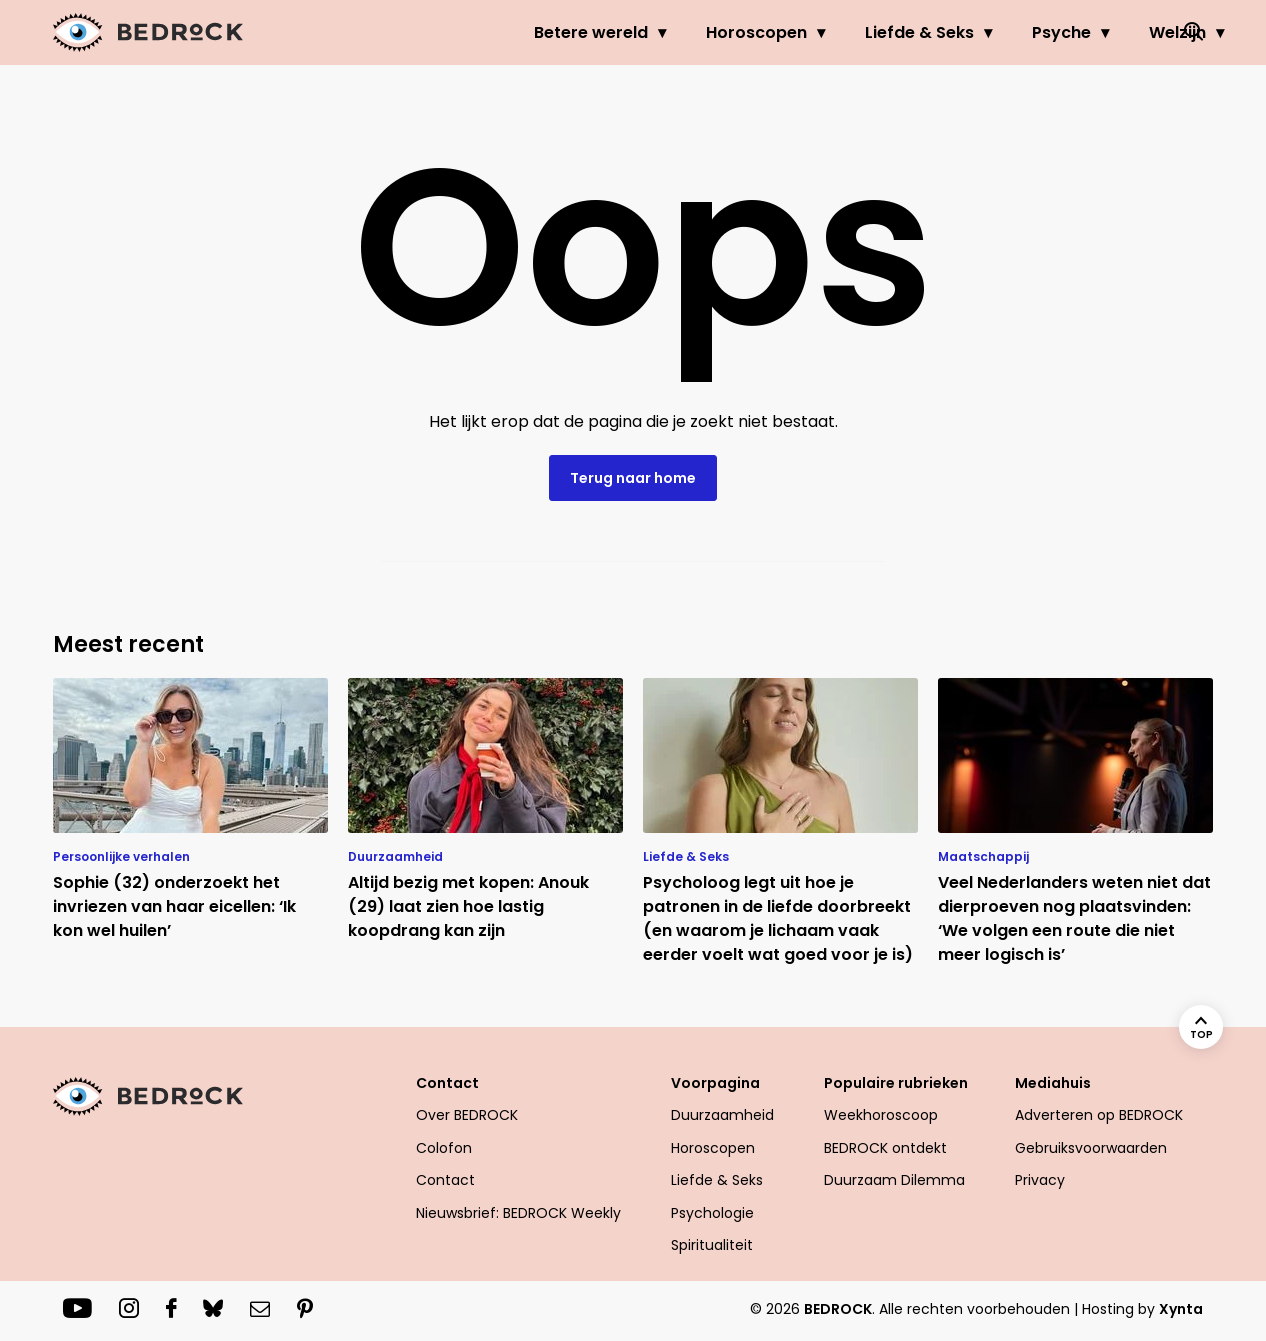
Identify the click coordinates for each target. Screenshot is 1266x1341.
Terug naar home (633, 478)
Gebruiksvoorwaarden (1091, 1148)
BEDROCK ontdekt (885, 1148)
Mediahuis (1053, 1083)
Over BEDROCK (467, 1115)
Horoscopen (675, 32)
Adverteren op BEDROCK (1099, 1115)
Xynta (1181, 1309)
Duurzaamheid (722, 1115)
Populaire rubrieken (896, 1083)
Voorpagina (715, 1083)
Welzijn (1096, 32)
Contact (447, 1083)
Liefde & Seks (838, 32)
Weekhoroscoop (881, 1115)
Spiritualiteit (712, 1245)
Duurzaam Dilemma (894, 1180)
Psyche (980, 32)
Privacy (1040, 1180)
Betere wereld (510, 32)
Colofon (444, 1148)
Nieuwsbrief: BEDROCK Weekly (518, 1213)
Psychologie (712, 1213)
